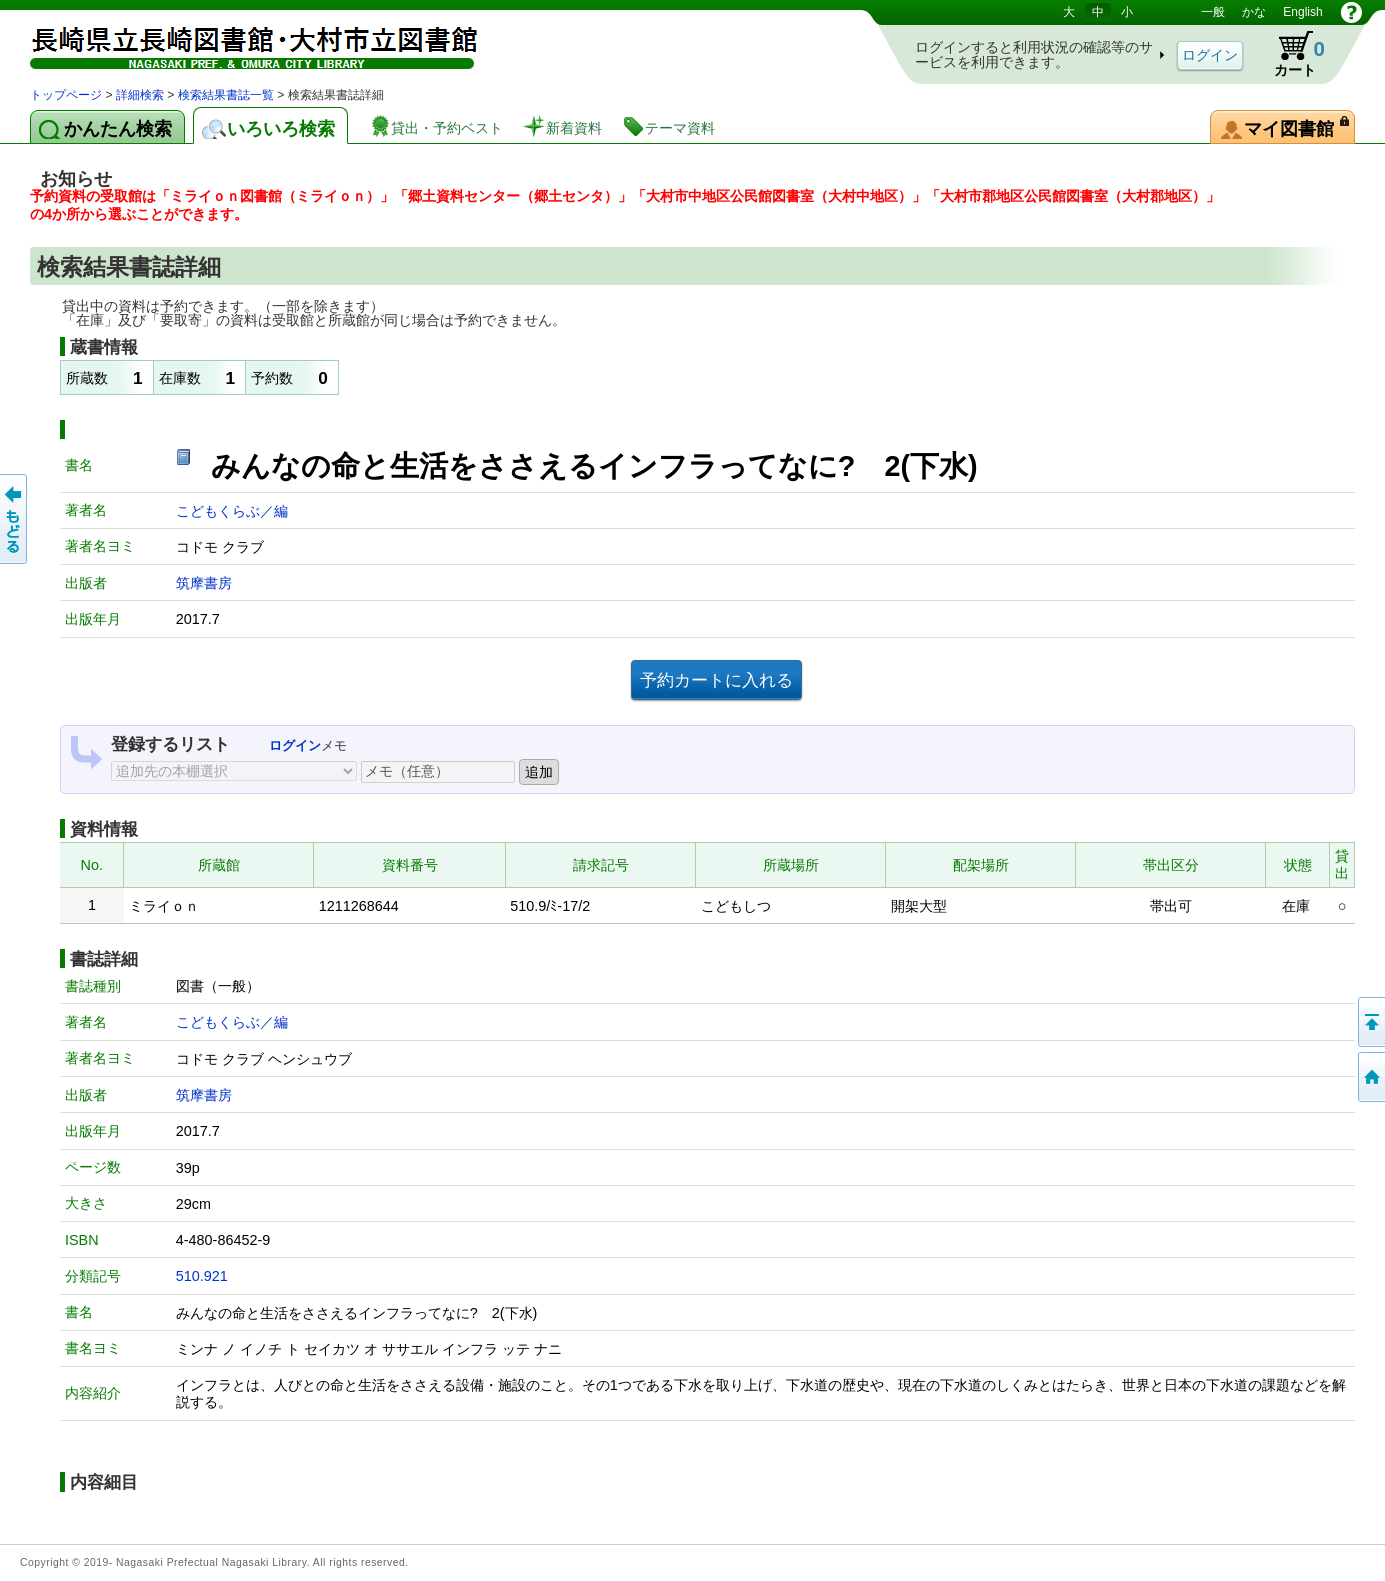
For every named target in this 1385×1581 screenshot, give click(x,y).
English (1302, 12)
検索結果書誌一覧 (226, 95)
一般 (1213, 12)
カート (1290, 54)
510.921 (202, 1276)
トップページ (66, 95)
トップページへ (1370, 1077)
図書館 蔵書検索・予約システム (240, 42)
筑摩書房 (204, 583)
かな (1254, 12)
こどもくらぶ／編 (232, 511)
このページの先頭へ (1370, 1022)
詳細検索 (140, 95)
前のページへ (15, 519)
